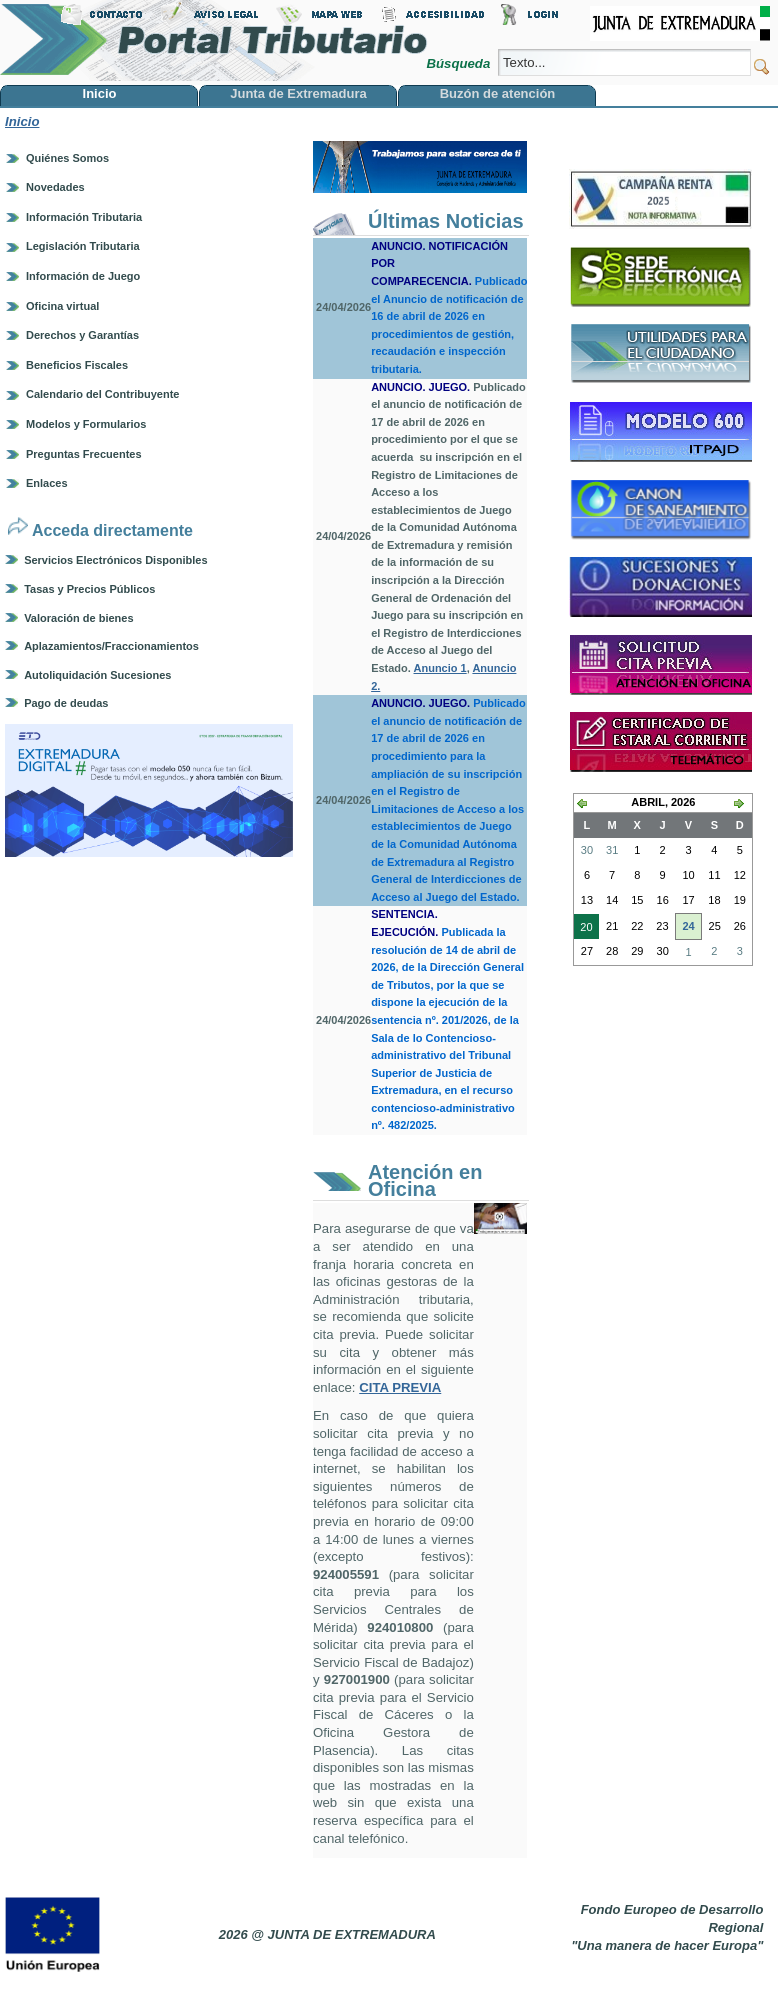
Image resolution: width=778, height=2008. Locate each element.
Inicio (22, 121)
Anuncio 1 (440, 668)
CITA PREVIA (400, 1387)
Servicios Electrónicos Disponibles (115, 560)
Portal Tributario (214, 40)
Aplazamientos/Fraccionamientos (111, 646)
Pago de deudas (66, 703)
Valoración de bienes (78, 618)
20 (583, 929)
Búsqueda (459, 63)
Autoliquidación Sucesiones (97, 675)
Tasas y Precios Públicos (89, 589)
